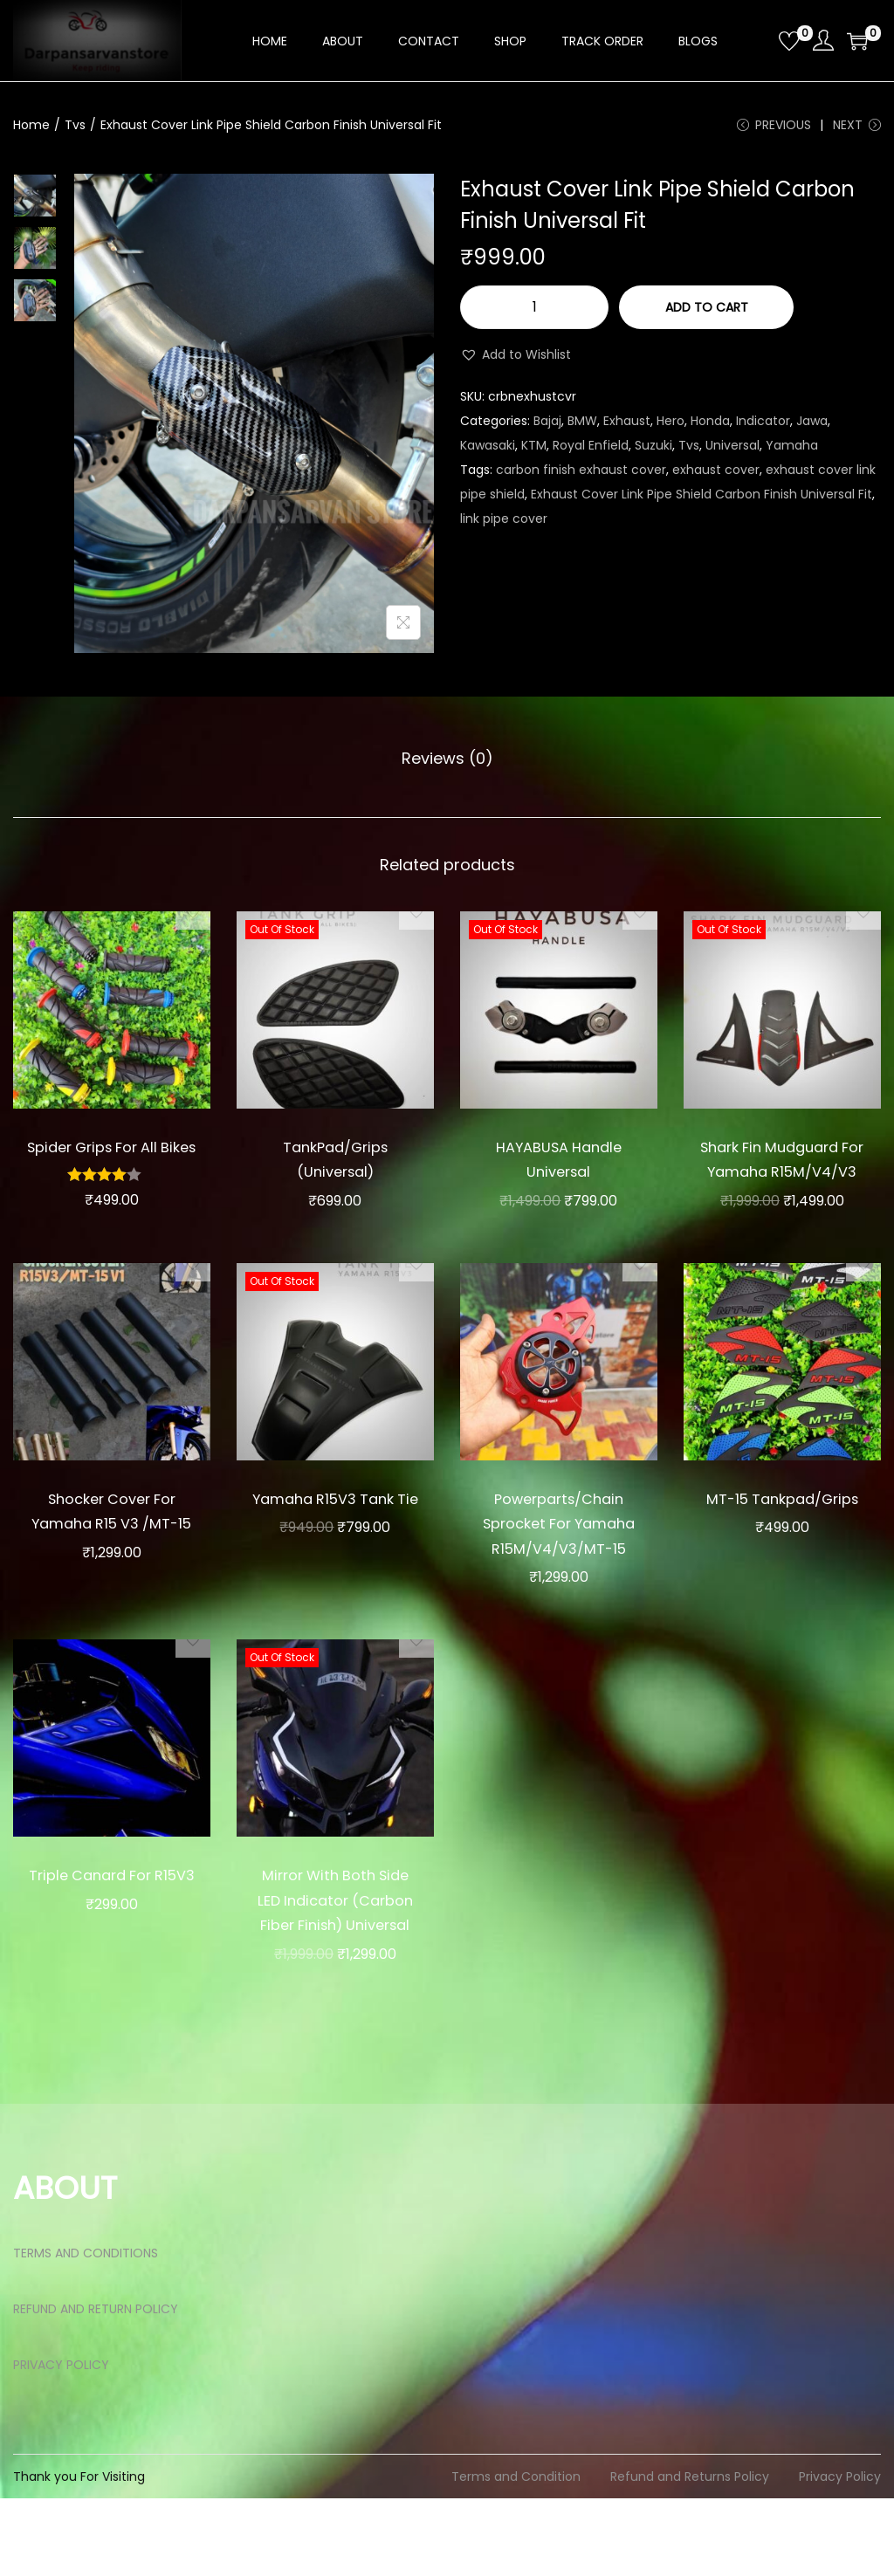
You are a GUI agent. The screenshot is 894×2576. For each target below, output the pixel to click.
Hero (670, 427)
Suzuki (653, 452)
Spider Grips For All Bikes (112, 1162)
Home (31, 125)
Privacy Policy (840, 2554)
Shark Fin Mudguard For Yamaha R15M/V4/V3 (782, 1175)
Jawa (812, 427)
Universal (732, 452)
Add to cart (706, 314)
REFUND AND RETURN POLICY (95, 2386)
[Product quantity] (534, 314)
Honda (710, 427)
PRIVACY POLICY (61, 2442)
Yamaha (792, 452)
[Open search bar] (758, 40)
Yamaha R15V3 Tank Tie (335, 1539)
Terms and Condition (516, 2554)
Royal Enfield (591, 452)
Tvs (75, 125)
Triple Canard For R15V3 (111, 1940)
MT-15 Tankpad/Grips (781, 1539)
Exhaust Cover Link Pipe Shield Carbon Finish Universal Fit (701, 501)
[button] (515, 361)
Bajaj (547, 427)
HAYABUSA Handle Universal (558, 1162)
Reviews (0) (447, 763)
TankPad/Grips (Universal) (335, 1162)
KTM (534, 452)
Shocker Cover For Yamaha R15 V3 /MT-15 (111, 1551)
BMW (582, 427)
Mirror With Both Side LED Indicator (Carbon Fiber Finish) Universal (335, 1965)
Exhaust (626, 427)
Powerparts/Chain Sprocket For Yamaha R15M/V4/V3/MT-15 (558, 1564)
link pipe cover (503, 525)
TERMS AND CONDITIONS (85, 2330)
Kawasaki (487, 452)
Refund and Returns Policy (689, 2554)
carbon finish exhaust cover (581, 476)
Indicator (763, 427)
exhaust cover (716, 476)
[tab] (447, 764)
